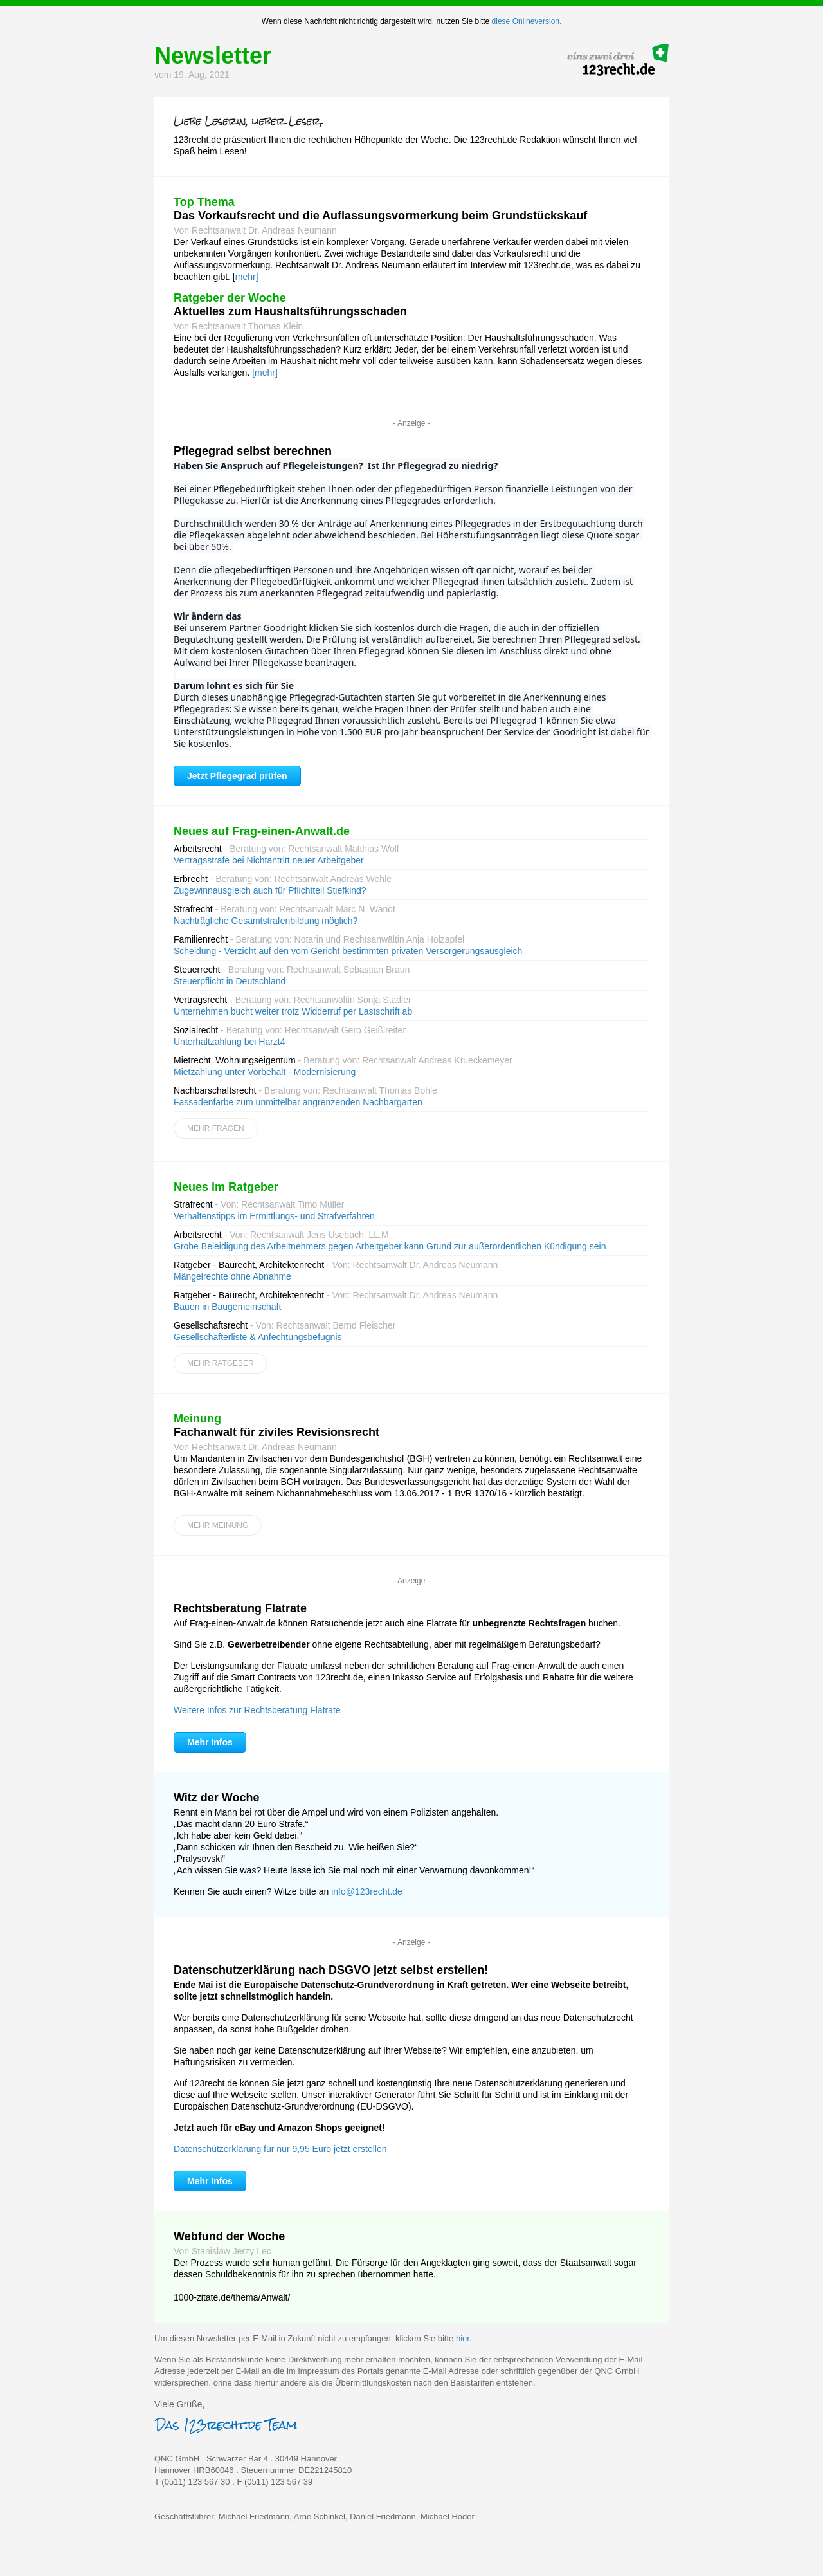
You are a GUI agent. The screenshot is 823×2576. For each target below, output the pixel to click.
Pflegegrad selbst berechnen (253, 451)
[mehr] (265, 372)
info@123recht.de (366, 1891)
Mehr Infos (210, 1742)
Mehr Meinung (217, 1525)
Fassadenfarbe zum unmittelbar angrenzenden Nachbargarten (298, 1102)
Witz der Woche (217, 1797)
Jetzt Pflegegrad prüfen (237, 776)
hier (462, 2338)
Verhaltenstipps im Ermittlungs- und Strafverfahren (274, 1216)
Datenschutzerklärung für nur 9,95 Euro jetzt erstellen (280, 2149)
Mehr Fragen (215, 1128)
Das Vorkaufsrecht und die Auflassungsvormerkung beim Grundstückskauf (380, 215)
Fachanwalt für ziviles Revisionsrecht (276, 1432)
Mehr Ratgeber (220, 1363)
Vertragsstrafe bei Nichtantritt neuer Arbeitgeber (269, 860)
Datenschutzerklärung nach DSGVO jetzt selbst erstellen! (331, 1970)
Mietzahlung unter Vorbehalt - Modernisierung (265, 1072)
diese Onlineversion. (527, 21)
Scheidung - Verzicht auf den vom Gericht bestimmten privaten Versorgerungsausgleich (348, 951)
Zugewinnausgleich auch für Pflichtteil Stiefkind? (270, 890)
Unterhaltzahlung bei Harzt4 (229, 1041)
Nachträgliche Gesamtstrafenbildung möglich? (265, 920)
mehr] (246, 276)
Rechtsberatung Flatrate (240, 1608)
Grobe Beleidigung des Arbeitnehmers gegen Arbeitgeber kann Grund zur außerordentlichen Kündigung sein (390, 1246)
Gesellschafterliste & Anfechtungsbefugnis (258, 1337)
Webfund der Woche (229, 2236)
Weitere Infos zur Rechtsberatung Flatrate (257, 1710)
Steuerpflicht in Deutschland (229, 981)
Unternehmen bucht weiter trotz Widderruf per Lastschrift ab (293, 1011)
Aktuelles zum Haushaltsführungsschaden (290, 311)
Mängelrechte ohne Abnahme (232, 1276)
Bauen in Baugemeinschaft (227, 1307)
